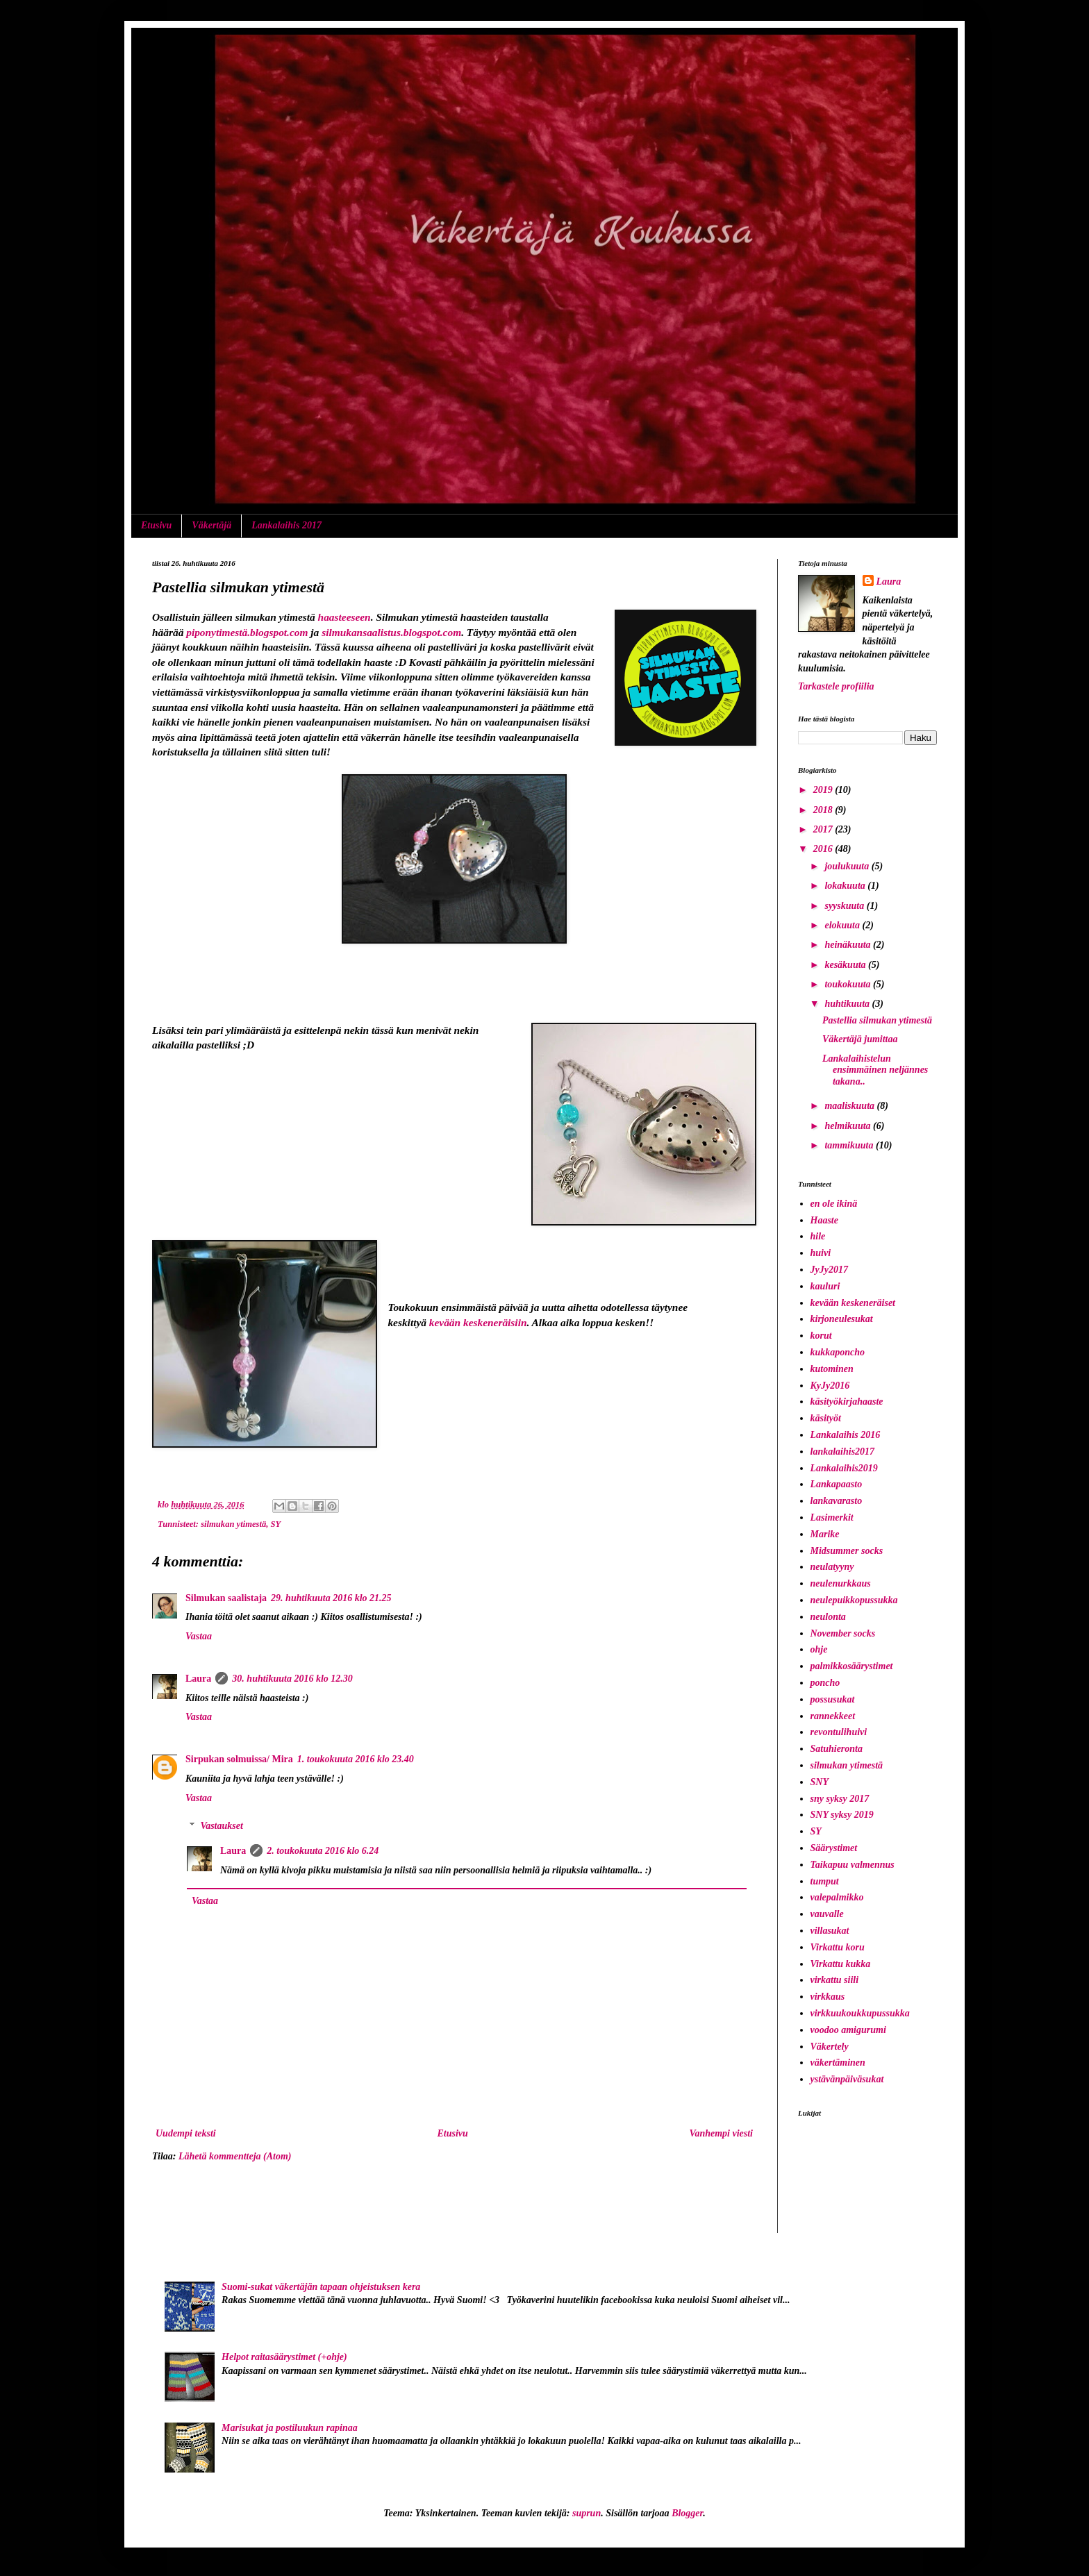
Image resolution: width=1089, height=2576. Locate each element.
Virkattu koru (837, 1947)
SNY (819, 1782)
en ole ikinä (834, 1203)
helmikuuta (848, 1126)
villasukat (829, 1930)
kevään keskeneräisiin (478, 1322)
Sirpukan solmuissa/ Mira (239, 1759)
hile (818, 1236)
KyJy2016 (830, 1385)
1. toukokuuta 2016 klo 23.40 (355, 1759)
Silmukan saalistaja (226, 1598)
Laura (198, 1678)
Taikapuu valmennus (852, 1864)
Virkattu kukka (840, 1964)
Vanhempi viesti (721, 2133)
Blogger (687, 2513)
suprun (586, 2513)
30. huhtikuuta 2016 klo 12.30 (292, 1678)
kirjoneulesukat (841, 1319)
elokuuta (843, 925)
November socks (843, 1633)
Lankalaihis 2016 (845, 1435)
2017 (824, 829)
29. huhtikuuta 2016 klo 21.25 (331, 1598)
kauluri (825, 1286)
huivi (820, 1253)
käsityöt (825, 1418)
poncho (825, 1683)
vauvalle (827, 1914)
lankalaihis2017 (842, 1451)
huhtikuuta (848, 1003)
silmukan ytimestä (233, 1524)
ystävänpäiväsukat (847, 2079)
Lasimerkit (832, 1517)
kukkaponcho (837, 1352)
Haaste (824, 1220)
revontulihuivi (838, 1732)
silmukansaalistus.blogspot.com (391, 632)
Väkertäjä (211, 525)
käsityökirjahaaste (846, 1401)
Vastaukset (221, 1826)
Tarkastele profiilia (836, 686)
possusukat (832, 1699)
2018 (824, 810)
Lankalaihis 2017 (286, 525)
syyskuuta (845, 906)
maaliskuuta (850, 1106)
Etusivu (156, 525)
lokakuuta (845, 885)
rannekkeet (833, 1716)
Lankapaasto (836, 1484)
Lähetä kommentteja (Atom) (235, 2156)
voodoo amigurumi (848, 2030)
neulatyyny (832, 1567)
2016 (824, 849)
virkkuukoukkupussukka (860, 2013)
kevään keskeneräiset (852, 1303)
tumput (824, 1881)
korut (821, 1335)
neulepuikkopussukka (854, 1600)
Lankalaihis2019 (844, 1468)
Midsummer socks (846, 1551)
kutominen (832, 1369)
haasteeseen (344, 617)
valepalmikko (837, 1897)
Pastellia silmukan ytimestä (877, 1020)
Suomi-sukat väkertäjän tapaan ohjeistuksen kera (321, 2287)
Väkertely (829, 2046)
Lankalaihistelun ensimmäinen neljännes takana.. (875, 1070)
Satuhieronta (836, 1748)
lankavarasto (836, 1501)
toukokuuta (848, 984)
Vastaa (198, 1636)
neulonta (828, 1617)
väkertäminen (837, 2062)
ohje (819, 1649)
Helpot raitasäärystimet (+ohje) (284, 2357)
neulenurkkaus (840, 1583)
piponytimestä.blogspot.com (247, 632)
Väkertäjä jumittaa (860, 1039)
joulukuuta (847, 866)
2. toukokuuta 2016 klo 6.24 (323, 1851)
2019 (824, 790)
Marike (825, 1534)
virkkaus (827, 1996)
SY (276, 1524)
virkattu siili (834, 1980)
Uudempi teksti (186, 2133)
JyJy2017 (829, 1269)
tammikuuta (850, 1145)
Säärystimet (834, 1848)
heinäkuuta (848, 944)
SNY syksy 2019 (842, 1814)
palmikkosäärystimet (851, 1666)
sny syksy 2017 (840, 1798)
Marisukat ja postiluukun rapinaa (290, 2428)
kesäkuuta (846, 965)
